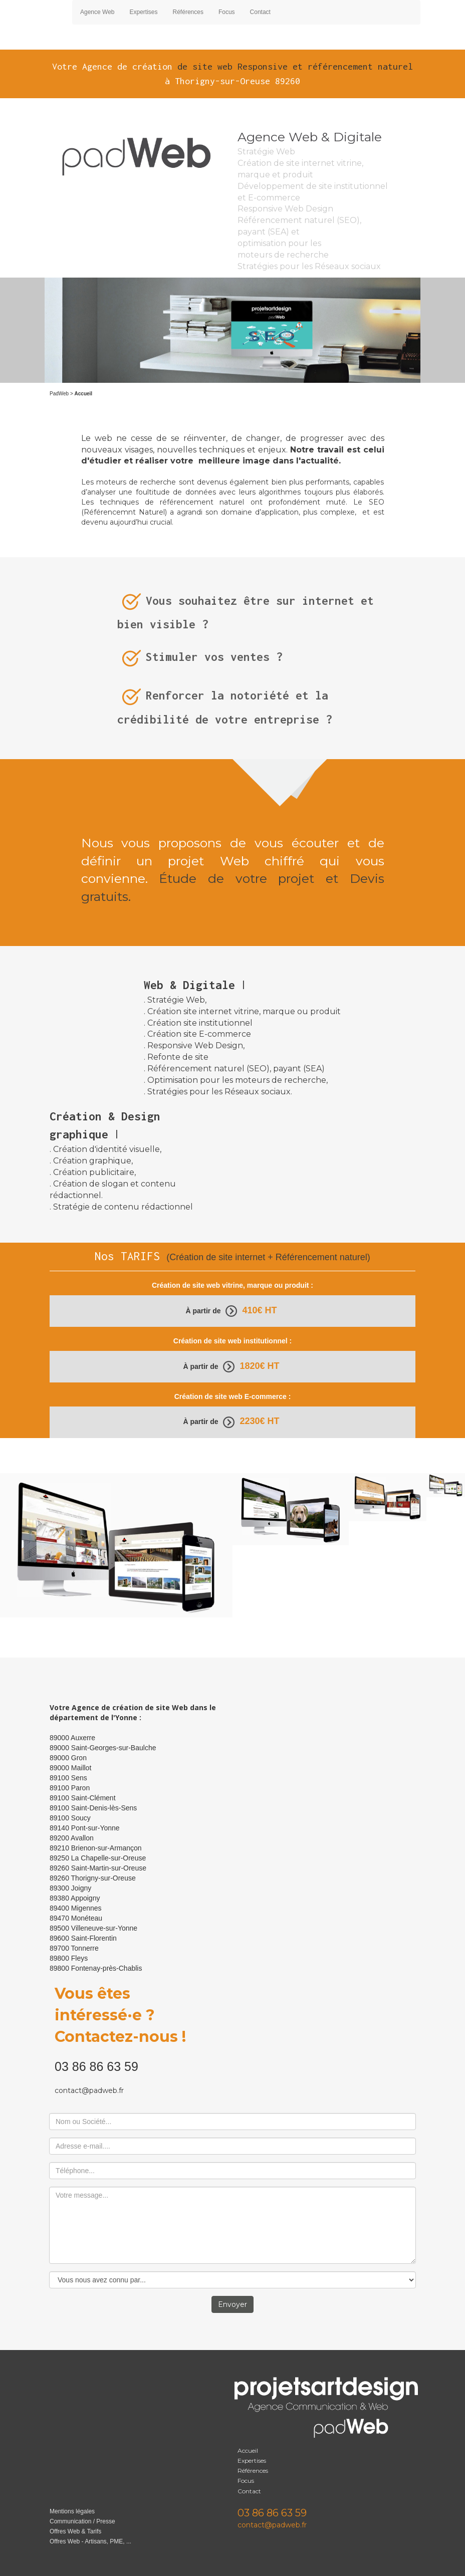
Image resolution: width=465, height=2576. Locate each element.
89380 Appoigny (75, 1898)
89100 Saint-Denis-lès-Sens (93, 1808)
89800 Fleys (69, 1958)
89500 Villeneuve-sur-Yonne (93, 1928)
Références (188, 12)
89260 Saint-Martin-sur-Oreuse (98, 1868)
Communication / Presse (82, 2521)
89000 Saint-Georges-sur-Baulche (103, 1748)
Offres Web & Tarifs (75, 2531)
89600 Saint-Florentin (83, 1938)
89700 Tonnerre (74, 1948)
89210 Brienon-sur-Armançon (96, 1848)
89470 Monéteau (76, 1918)
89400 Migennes (76, 1908)
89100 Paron (70, 1788)
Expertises (144, 12)
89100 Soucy (70, 1818)
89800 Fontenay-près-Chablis (96, 1968)
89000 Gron (68, 1758)
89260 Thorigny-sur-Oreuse (93, 1878)
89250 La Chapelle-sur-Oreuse (98, 1858)
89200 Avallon (72, 1838)
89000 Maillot (70, 1768)
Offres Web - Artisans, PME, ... (90, 2541)
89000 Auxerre (72, 1738)
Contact (260, 12)
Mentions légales (72, 2511)
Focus (226, 12)
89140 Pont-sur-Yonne (85, 1828)
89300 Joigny (70, 1888)
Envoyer (232, 2304)
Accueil (249, 2450)
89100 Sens (68, 1778)
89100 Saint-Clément (83, 1798)
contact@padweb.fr (89, 2090)
